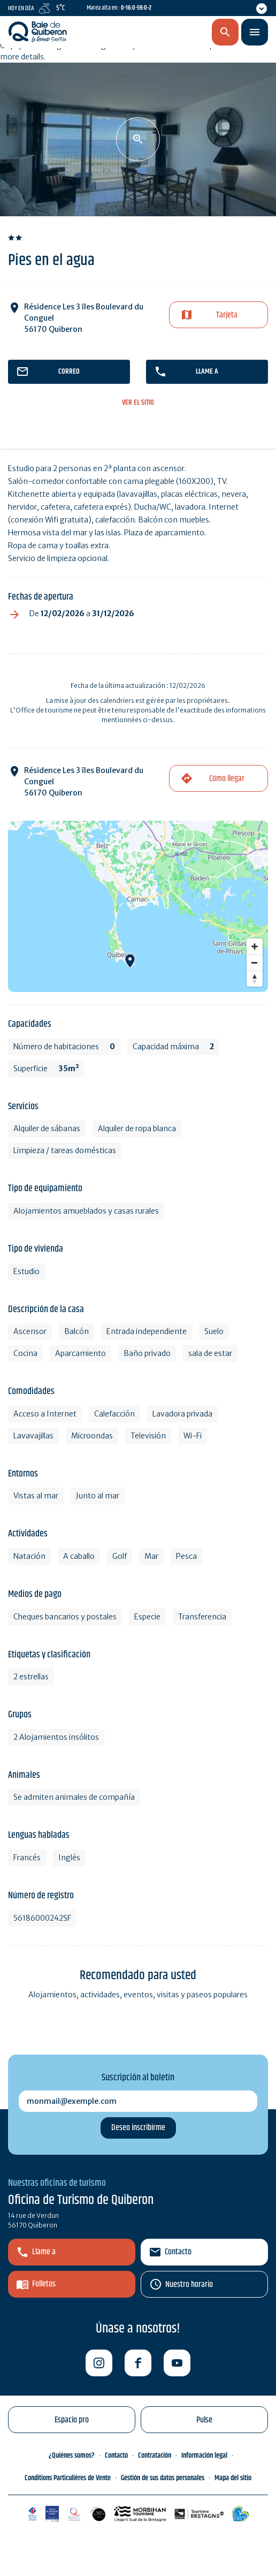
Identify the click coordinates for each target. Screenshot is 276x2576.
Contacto (178, 2252)
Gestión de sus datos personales (162, 2478)
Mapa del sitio (232, 2478)
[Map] (138, 906)
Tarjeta (226, 315)
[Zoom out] (255, 962)
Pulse (204, 2420)
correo (69, 371)
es (169, 32)
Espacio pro (72, 2420)
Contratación (154, 2455)
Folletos (44, 2284)
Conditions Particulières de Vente (68, 2478)
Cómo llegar (226, 778)
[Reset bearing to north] (255, 979)
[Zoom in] (255, 946)
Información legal (204, 2455)
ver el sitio (138, 402)
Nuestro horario (189, 2284)
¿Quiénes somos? (72, 2455)
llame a (207, 371)
